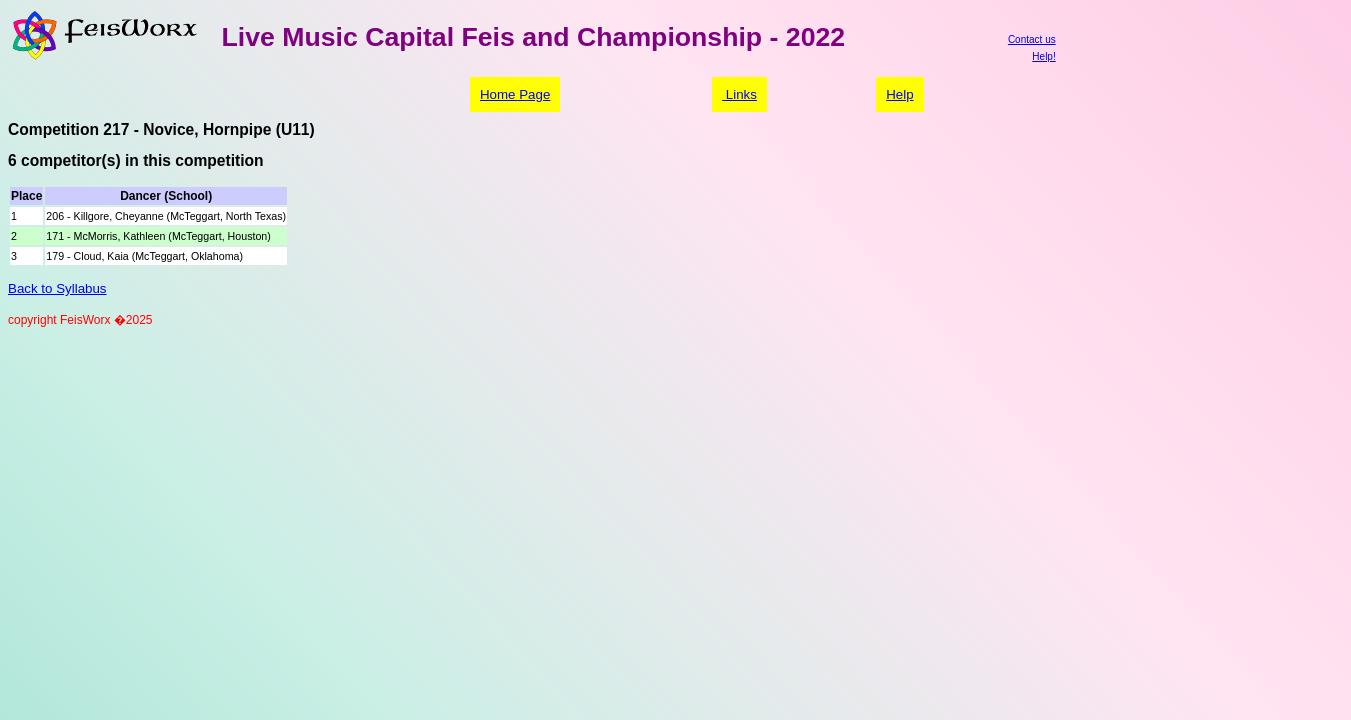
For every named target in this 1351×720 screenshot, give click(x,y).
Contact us (1032, 39)
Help (899, 94)
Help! (1043, 56)
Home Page (515, 94)
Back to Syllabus (57, 288)
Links (739, 94)
